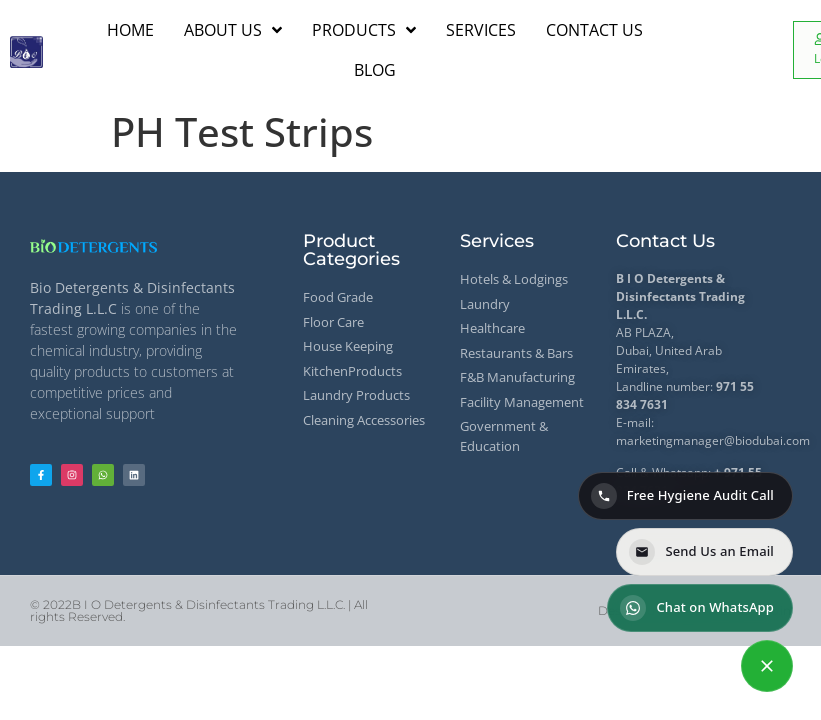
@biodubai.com (767, 440)
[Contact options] (767, 666)
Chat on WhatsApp (697, 608)
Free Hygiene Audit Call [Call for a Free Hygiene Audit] (682, 496)
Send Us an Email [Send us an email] (701, 552)
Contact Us (665, 241)
